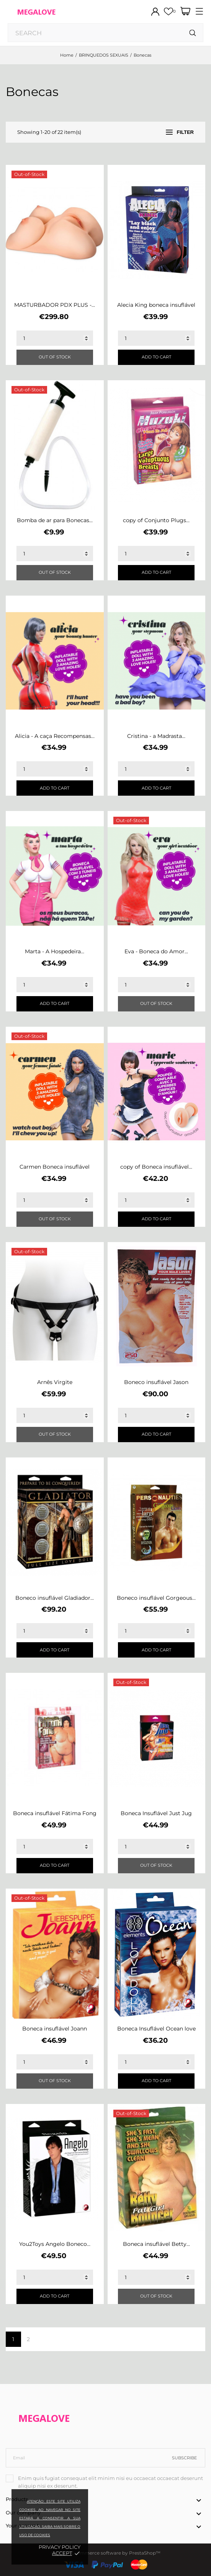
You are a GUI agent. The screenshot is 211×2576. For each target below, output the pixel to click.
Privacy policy (59, 2547)
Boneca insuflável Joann (54, 2028)
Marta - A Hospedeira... (54, 951)
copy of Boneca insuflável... (156, 1166)
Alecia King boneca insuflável (156, 304)
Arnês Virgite (54, 1382)
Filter (180, 132)
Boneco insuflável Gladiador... (54, 1597)
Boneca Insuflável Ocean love (156, 2028)
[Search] (193, 33)
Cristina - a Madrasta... (156, 736)
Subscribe (184, 2457)
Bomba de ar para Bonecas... (55, 520)
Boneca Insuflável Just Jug (156, 1813)
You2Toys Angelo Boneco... (54, 2244)
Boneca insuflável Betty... (156, 2244)
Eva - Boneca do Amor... (156, 951)
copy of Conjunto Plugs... (156, 520)
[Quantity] (54, 338)
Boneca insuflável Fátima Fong (55, 1813)
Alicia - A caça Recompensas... (55, 736)
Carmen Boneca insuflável (55, 1166)
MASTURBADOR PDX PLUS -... (54, 304)
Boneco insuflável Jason (156, 1382)
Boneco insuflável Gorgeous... (156, 1597)
